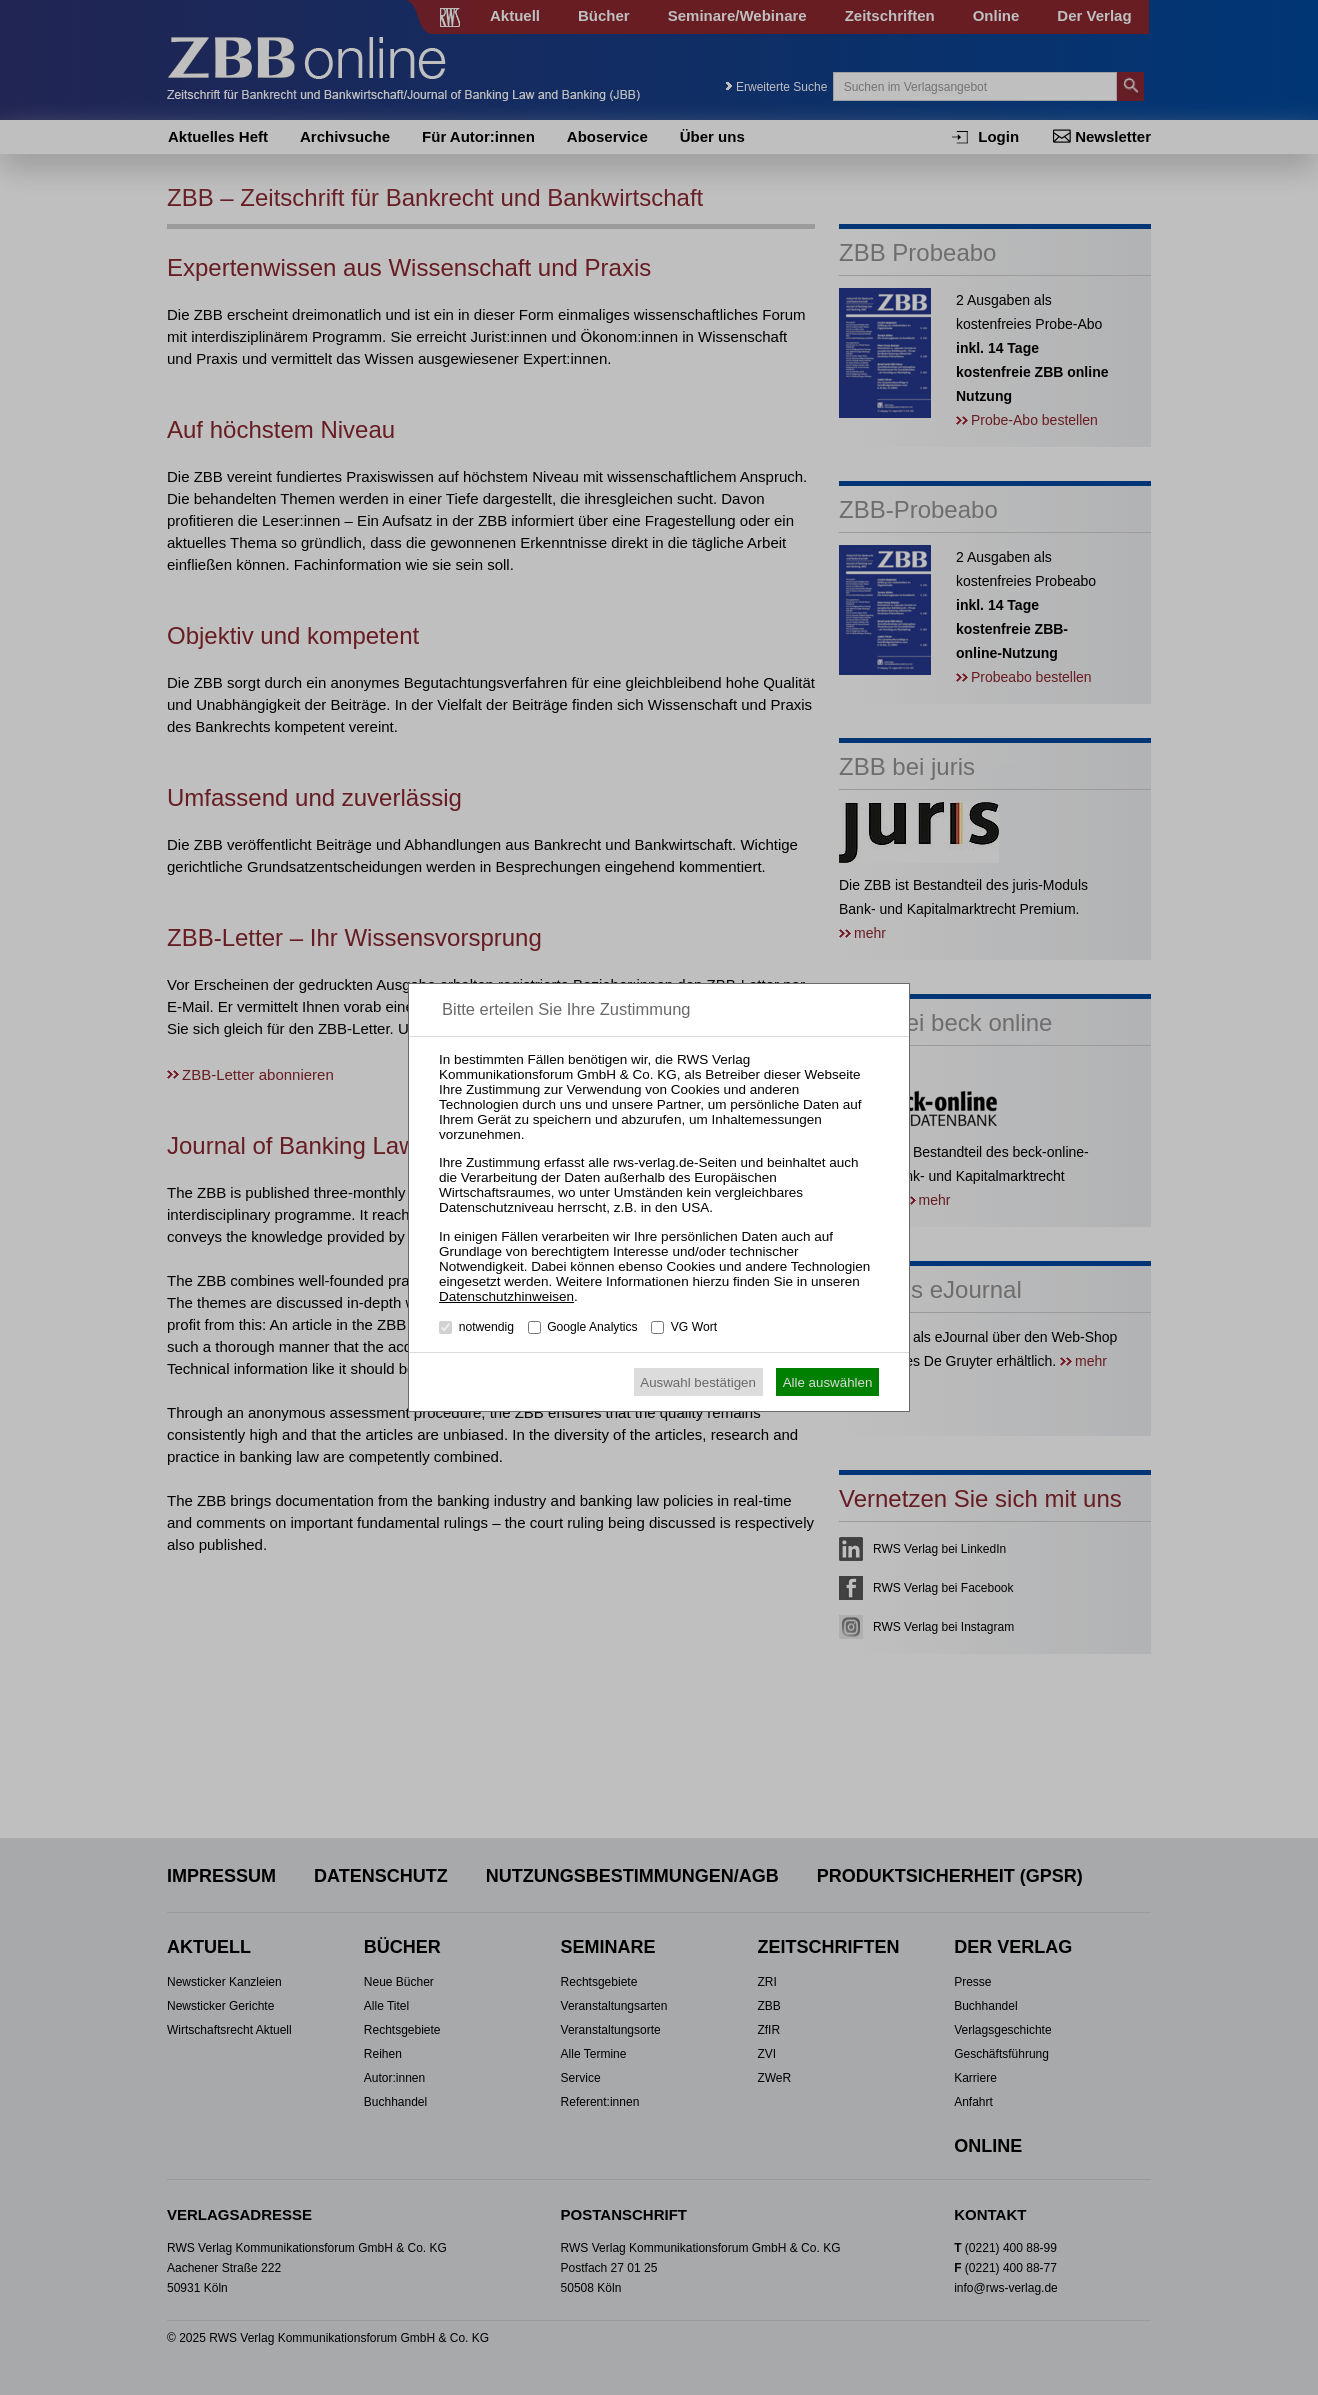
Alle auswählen (828, 1382)
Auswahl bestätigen (698, 1382)
